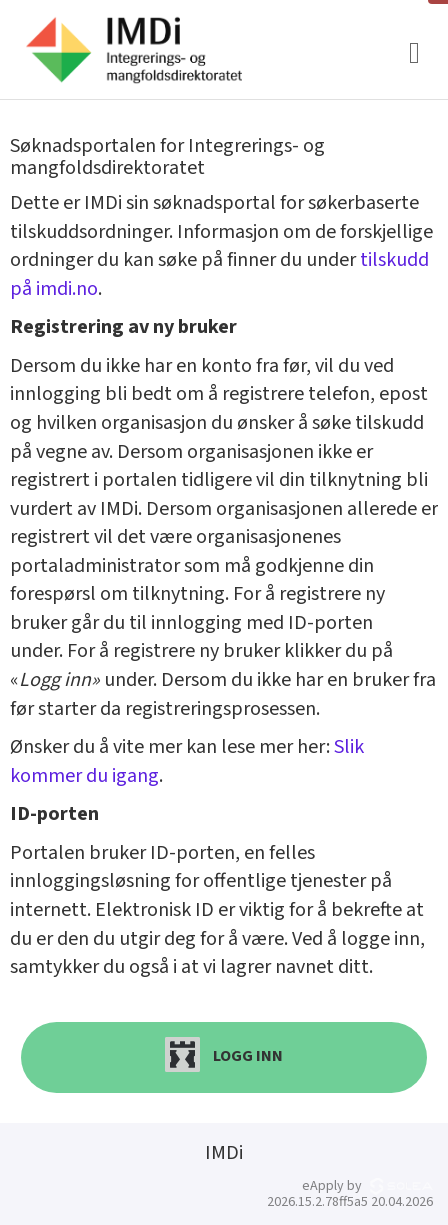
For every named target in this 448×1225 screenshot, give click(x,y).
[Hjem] (133, 50)
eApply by (367, 1186)
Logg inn (224, 1054)
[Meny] (414, 53)
